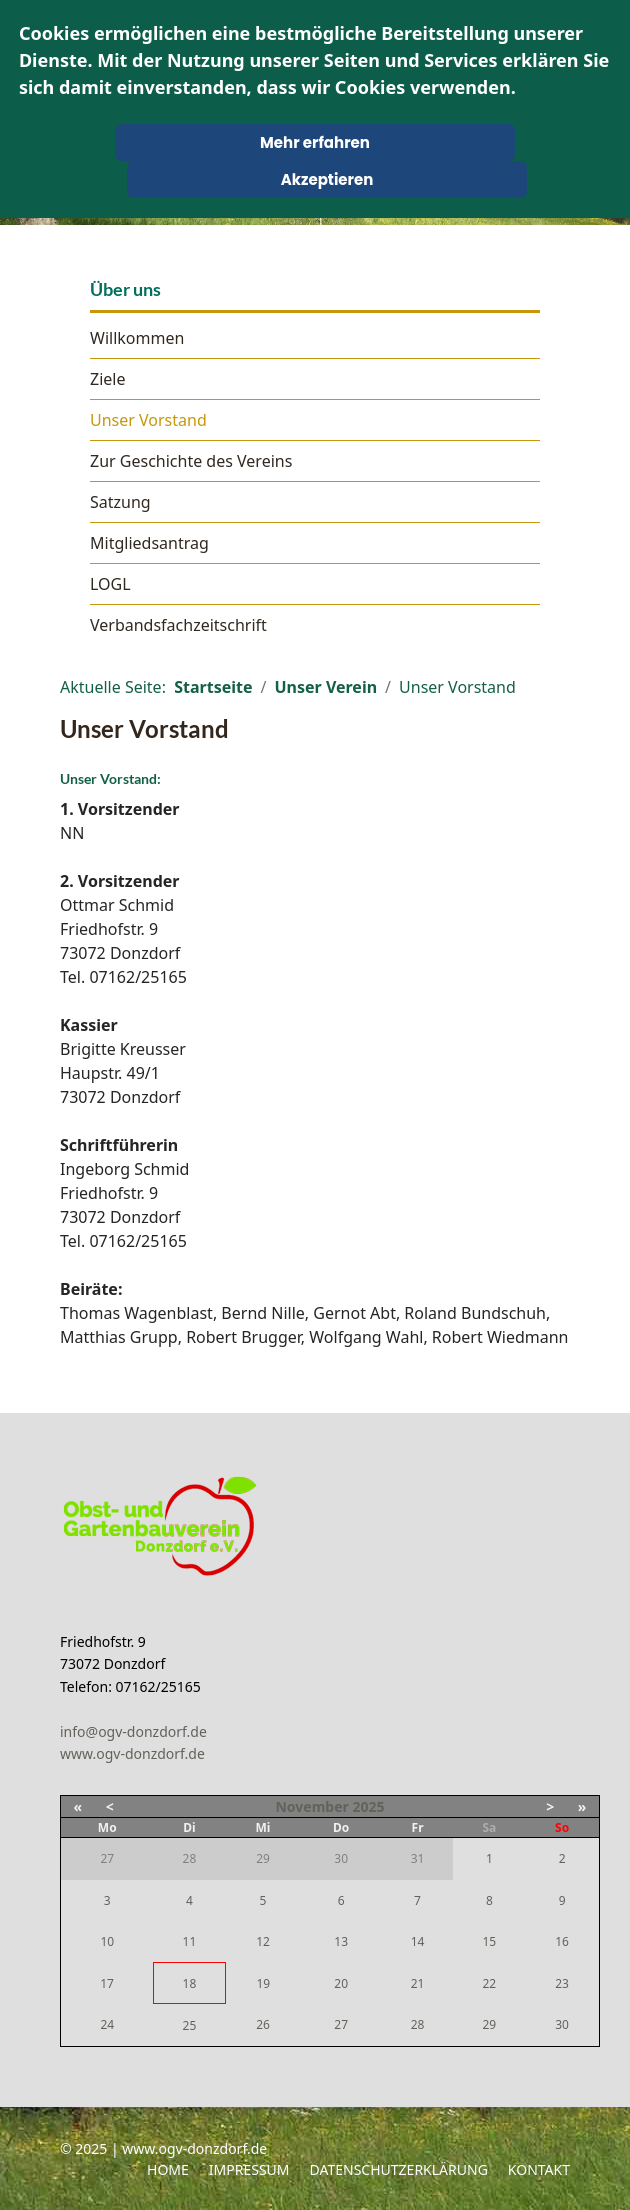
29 (489, 2024)
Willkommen (137, 338)
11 (190, 1941)
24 (107, 2024)
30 (562, 2024)
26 (263, 2024)
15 (489, 1941)
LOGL (110, 584)
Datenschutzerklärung (399, 2169)
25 (190, 2025)
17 (107, 1983)
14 (418, 1941)
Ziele (107, 379)
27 (341, 2024)
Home (168, 2169)
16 (562, 1941)
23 (562, 1983)
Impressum (249, 2169)
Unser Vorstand (148, 420)
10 (107, 1941)
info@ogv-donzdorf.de (133, 1731)
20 (341, 1983)
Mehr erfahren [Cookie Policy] (315, 142)
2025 (368, 1806)
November (311, 1806)
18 (190, 1983)
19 (263, 1983)
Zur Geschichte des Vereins (191, 461)
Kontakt (539, 2169)
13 (341, 1941)
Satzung (120, 502)
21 (418, 1983)
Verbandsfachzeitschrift (178, 625)
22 (489, 1983)
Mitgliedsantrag (149, 543)
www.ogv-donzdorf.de (132, 1753)
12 (263, 1941)
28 (418, 2024)
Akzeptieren (327, 179)
